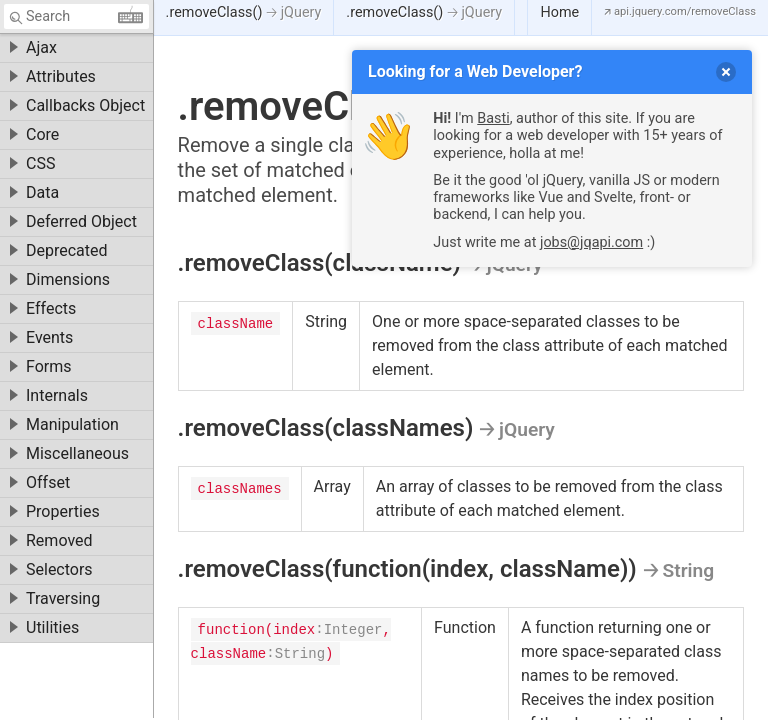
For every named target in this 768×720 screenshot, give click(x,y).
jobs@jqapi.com (591, 242)
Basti (493, 118)
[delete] (726, 72)
